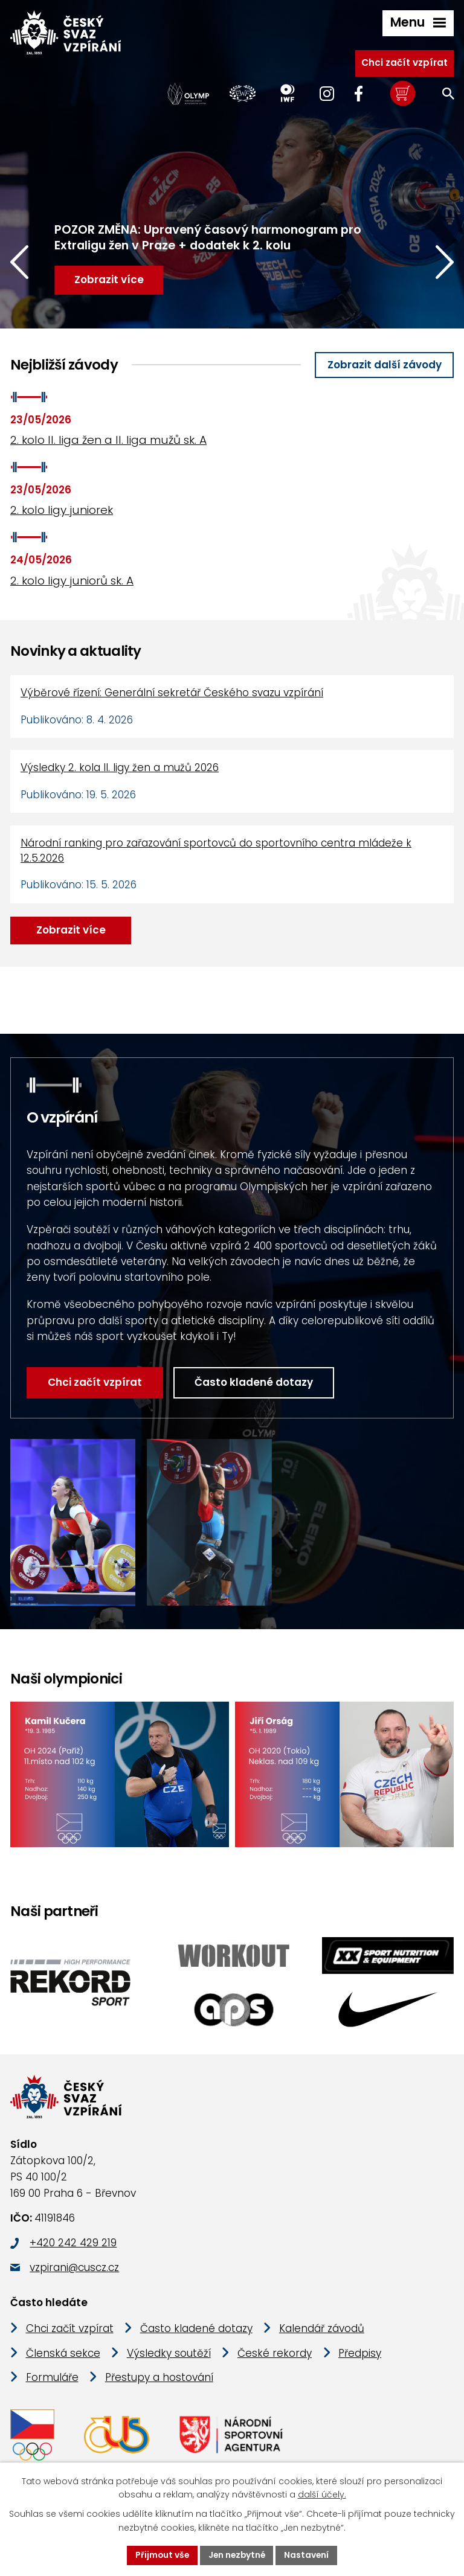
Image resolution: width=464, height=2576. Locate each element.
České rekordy (274, 2355)
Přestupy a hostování (159, 2379)
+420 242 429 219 (73, 2244)
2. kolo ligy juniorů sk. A (72, 580)
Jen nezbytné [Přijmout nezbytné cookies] (236, 2555)
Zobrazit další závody (384, 364)
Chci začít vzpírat (404, 62)
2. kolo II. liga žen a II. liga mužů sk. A (108, 440)
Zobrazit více (71, 930)
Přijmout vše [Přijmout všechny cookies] (160, 2555)
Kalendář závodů (321, 2330)
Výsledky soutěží (169, 2355)
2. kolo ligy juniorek (61, 510)
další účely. (322, 2494)
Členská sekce (63, 2355)
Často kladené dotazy (239, 1382)
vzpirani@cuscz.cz (74, 2269)
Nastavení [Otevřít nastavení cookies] (308, 2555)
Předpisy (359, 2355)
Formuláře (52, 2379)
